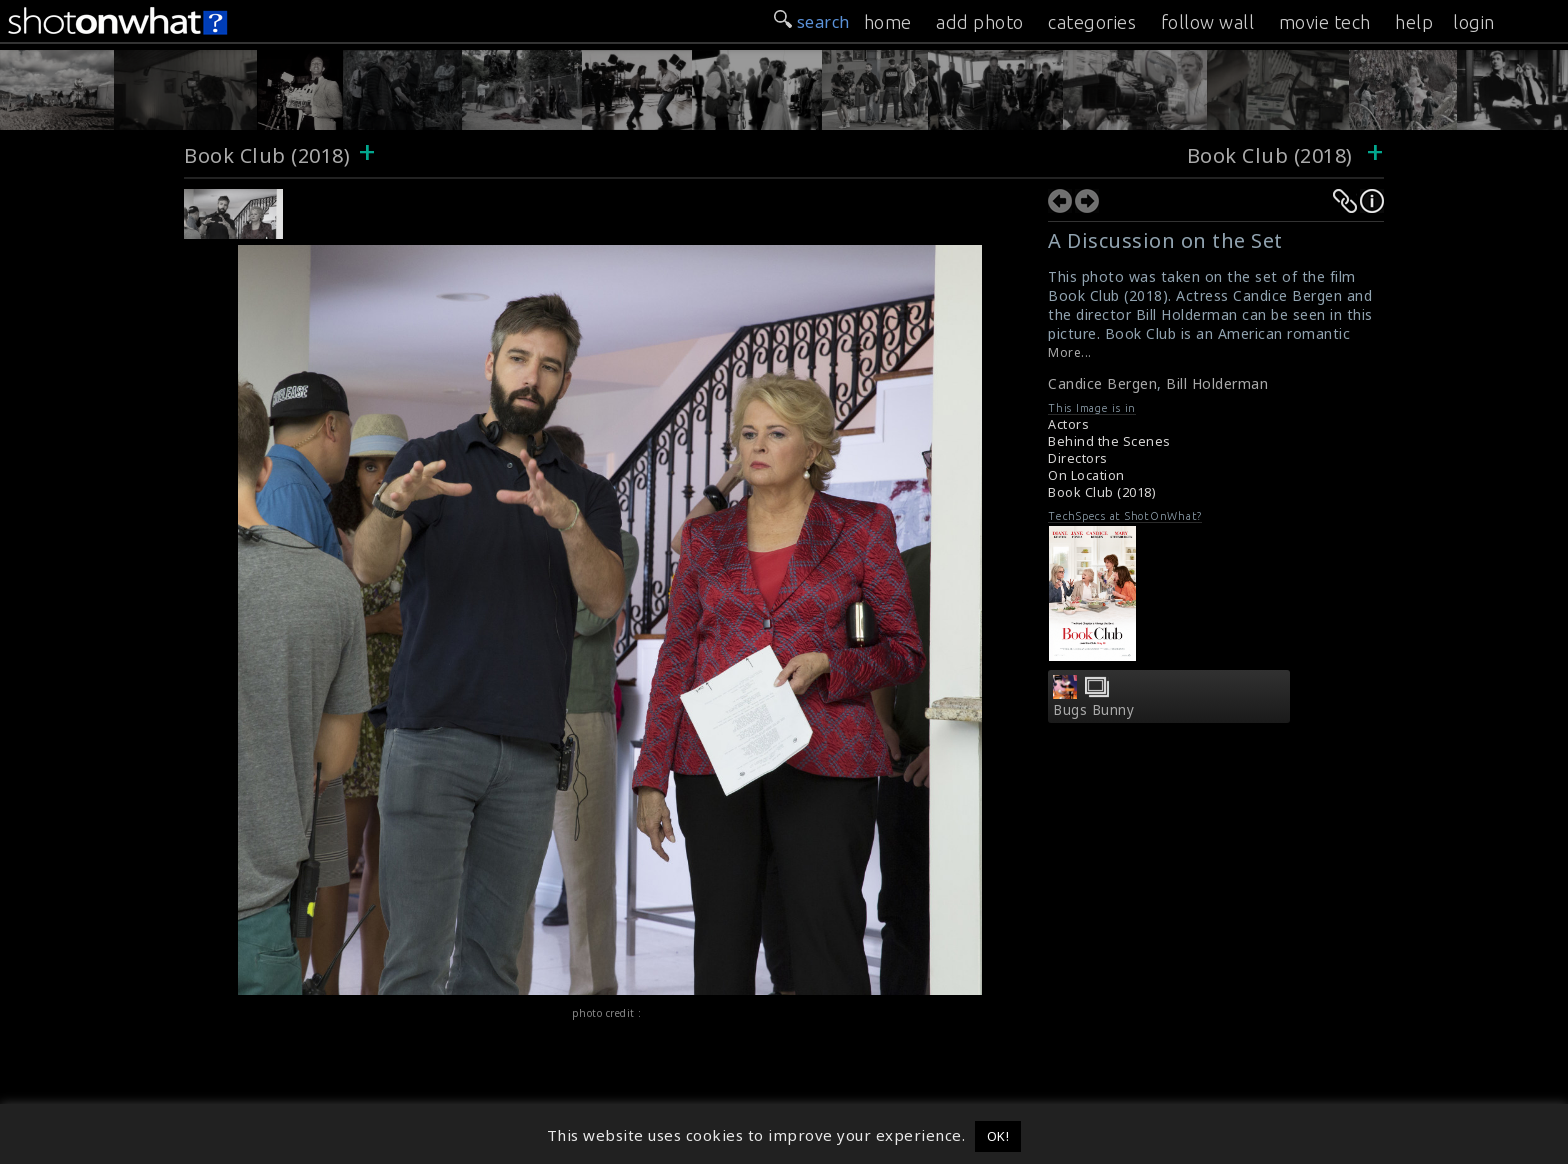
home (888, 22)
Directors (1078, 458)
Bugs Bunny (1093, 710)
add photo (980, 22)
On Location (1086, 475)
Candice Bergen (1102, 383)
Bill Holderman (1217, 383)
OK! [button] (998, 1136)
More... (1070, 352)
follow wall (1208, 22)
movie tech (1325, 22)
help (1414, 22)
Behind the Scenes (1109, 441)
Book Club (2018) (267, 155)
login (1474, 22)
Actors (1068, 424)
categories (1092, 22)
